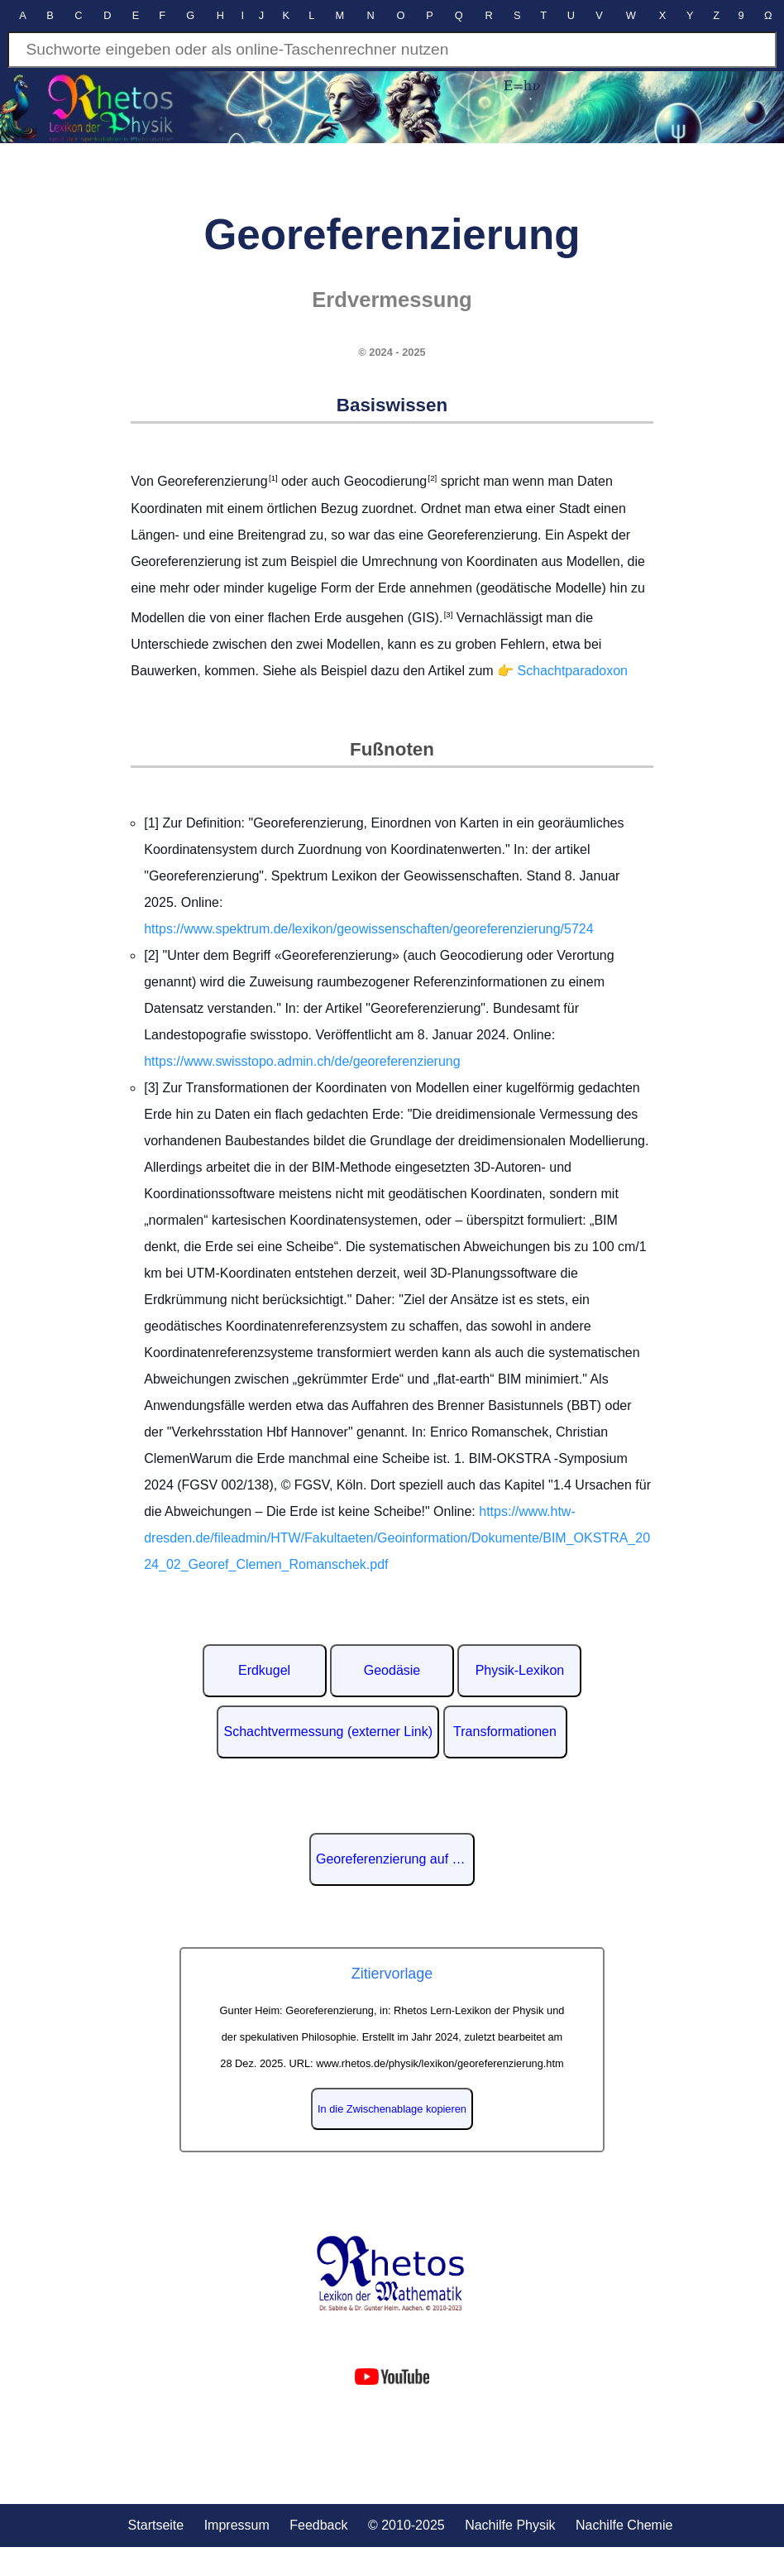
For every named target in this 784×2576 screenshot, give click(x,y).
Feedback (318, 2525)
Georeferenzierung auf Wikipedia (395, 1859)
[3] (447, 614)
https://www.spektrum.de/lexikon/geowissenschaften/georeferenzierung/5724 (368, 929)
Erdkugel (264, 1670)
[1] (273, 477)
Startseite (156, 2525)
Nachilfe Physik (510, 2525)
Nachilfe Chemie (624, 2525)
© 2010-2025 (406, 2525)
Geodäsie (392, 1670)
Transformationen (505, 1732)
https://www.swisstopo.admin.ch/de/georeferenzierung (302, 1061)
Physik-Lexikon (520, 1670)
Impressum (237, 2525)
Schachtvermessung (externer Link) (328, 1732)
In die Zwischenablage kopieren (392, 2109)
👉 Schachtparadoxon (562, 671)
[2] (432, 477)
